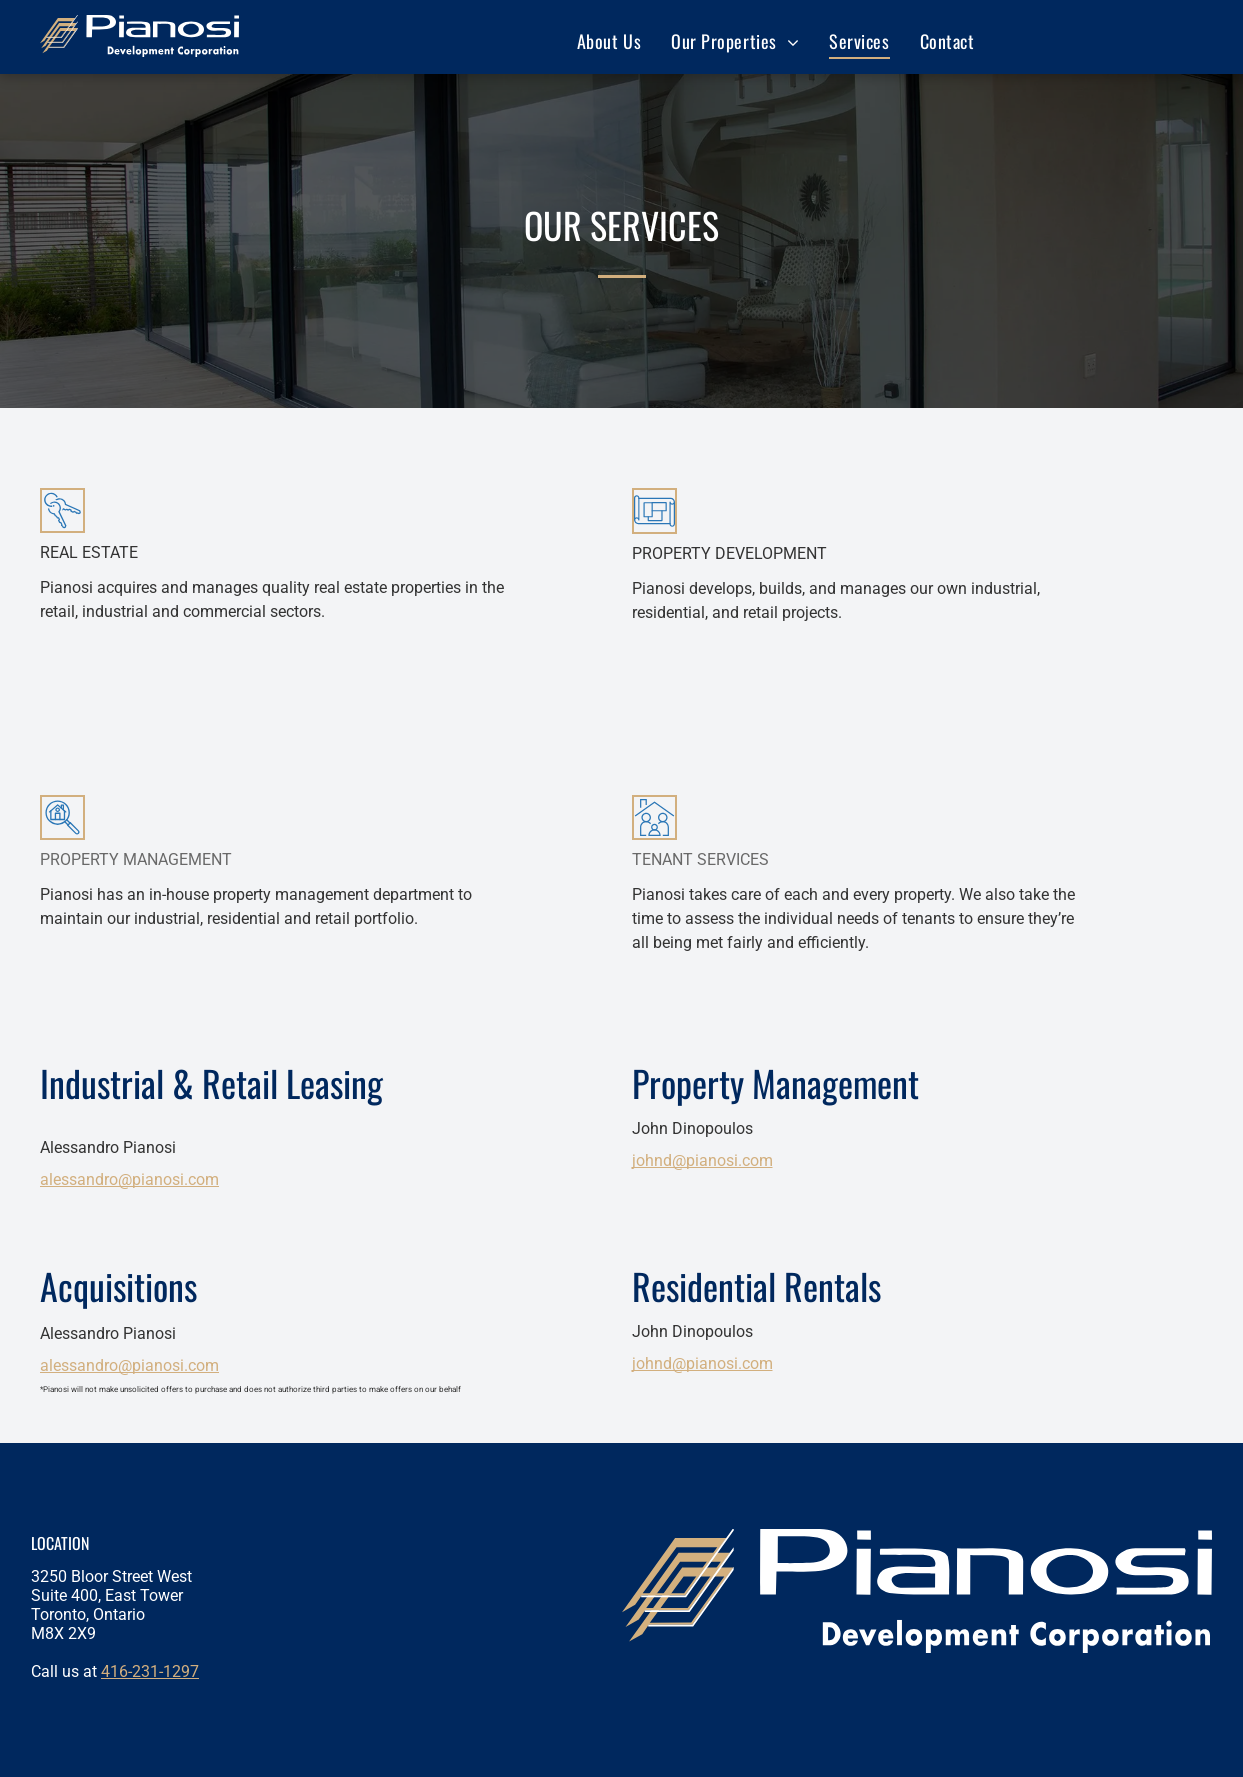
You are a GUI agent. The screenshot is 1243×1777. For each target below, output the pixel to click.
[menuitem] (609, 40)
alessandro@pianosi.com (129, 1179)
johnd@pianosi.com (702, 1160)
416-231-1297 (150, 1671)
